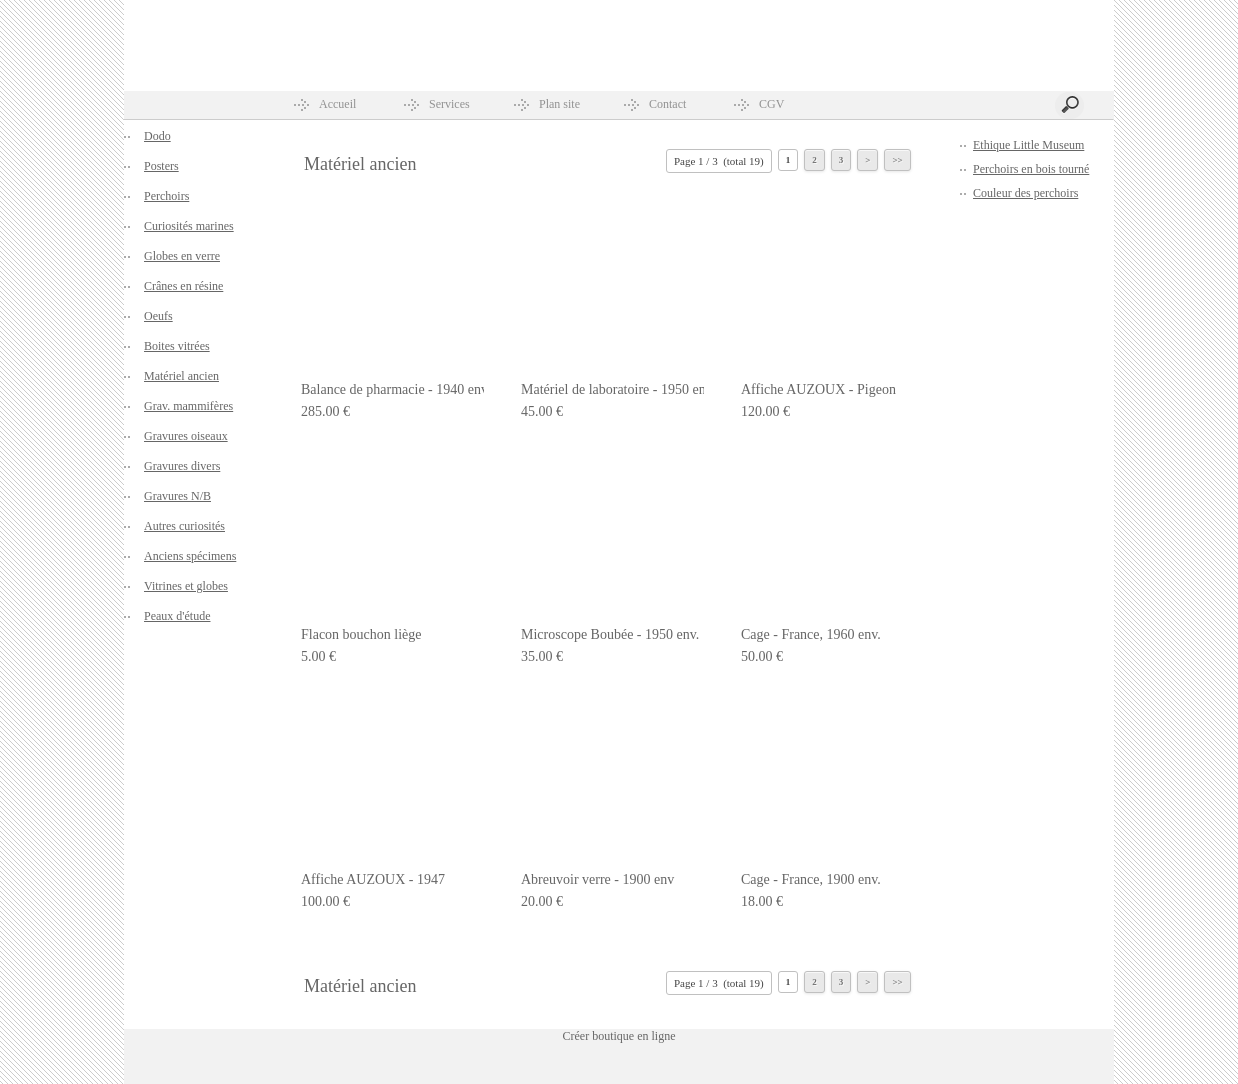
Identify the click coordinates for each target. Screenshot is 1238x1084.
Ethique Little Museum (1028, 145)
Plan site (559, 104)
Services (449, 104)
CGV (771, 104)
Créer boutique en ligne (619, 1036)
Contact (667, 104)
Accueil (337, 104)
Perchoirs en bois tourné (1031, 169)
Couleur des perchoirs (1025, 193)
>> (897, 160)
